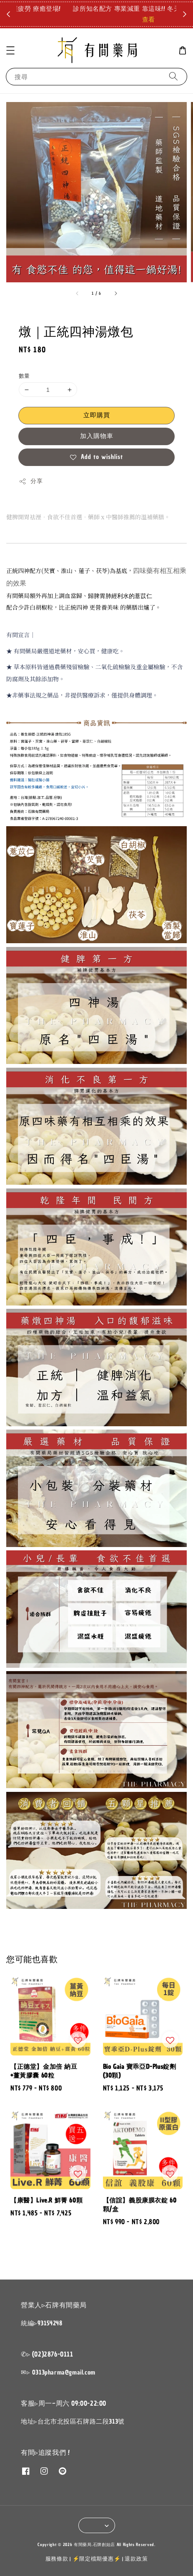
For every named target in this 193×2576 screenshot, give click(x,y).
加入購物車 (96, 436)
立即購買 (96, 415)
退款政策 (136, 2558)
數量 (24, 375)
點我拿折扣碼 (151, 14)
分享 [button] (31, 481)
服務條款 (56, 2558)
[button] (10, 50)
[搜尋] (173, 76)
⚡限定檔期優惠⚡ (97, 2558)
